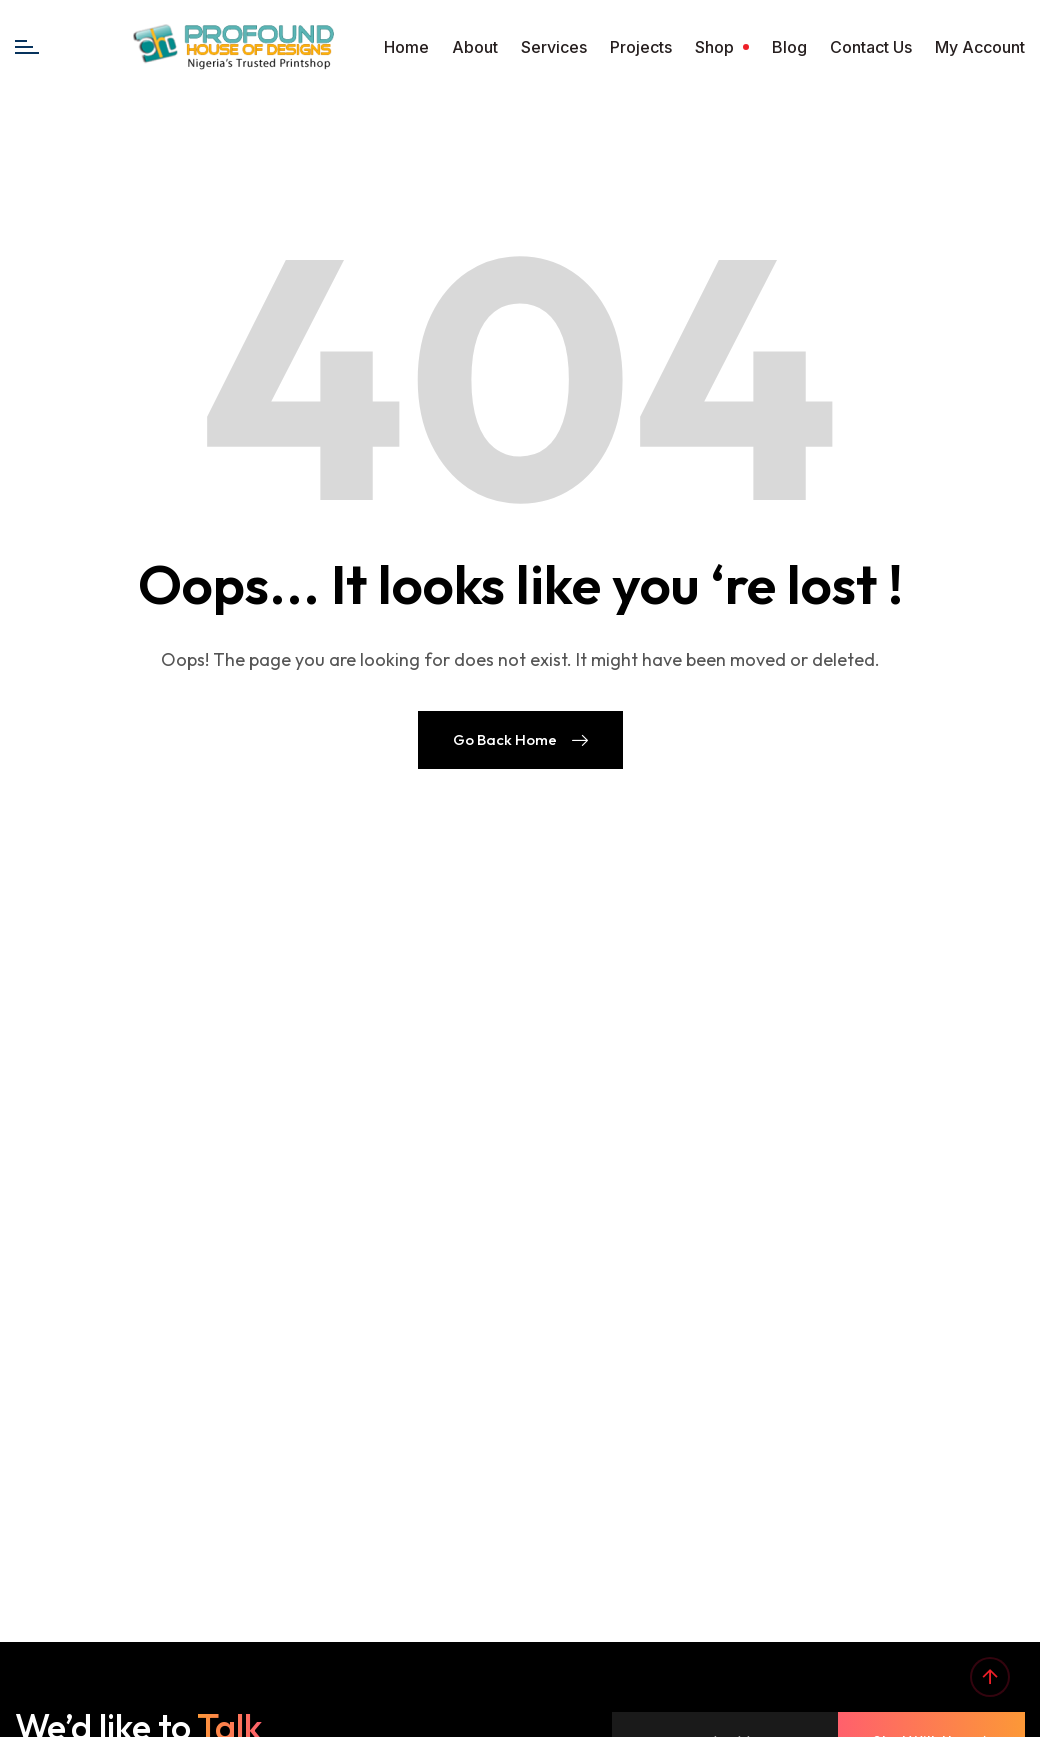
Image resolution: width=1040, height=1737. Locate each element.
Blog (789, 47)
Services (554, 47)
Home (406, 47)
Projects (641, 47)
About (475, 47)
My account (980, 47)
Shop (714, 47)
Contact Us (871, 47)
